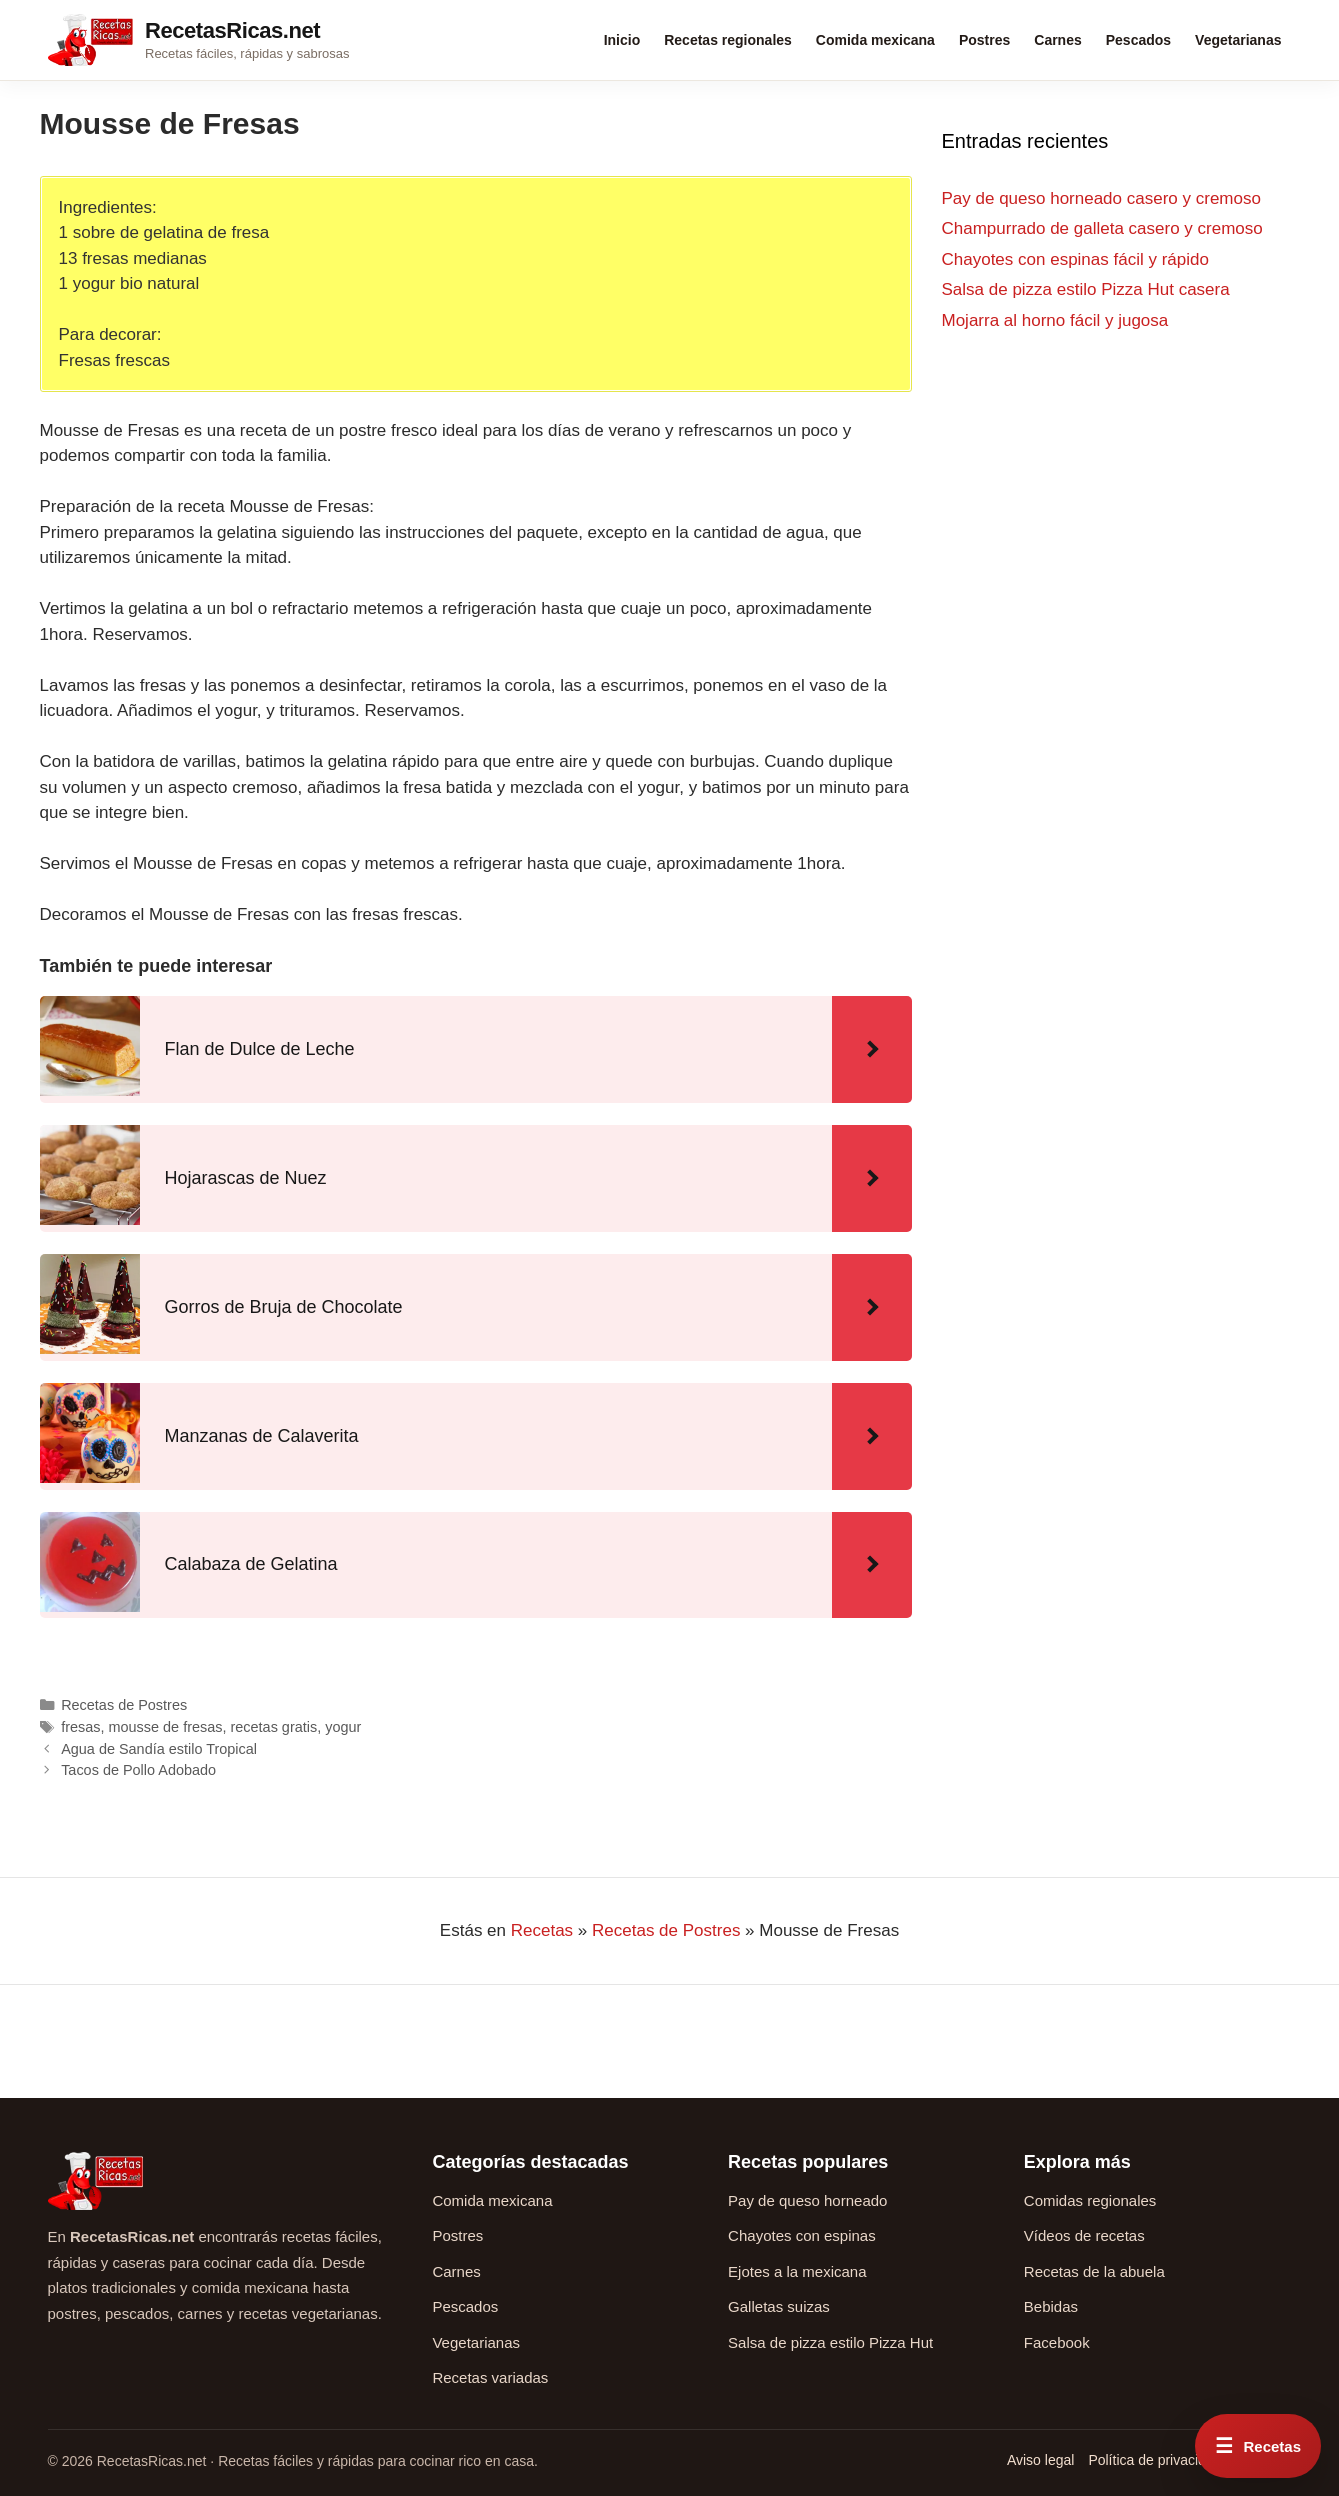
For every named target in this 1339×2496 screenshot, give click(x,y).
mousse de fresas (166, 1727)
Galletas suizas (779, 2306)
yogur (343, 1727)
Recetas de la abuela (1094, 2271)
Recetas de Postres (124, 1705)
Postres (984, 40)
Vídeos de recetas (1084, 2235)
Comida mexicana (875, 40)
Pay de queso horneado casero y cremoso (1101, 198)
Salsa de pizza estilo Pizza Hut (830, 2342)
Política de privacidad (1154, 2460)
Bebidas (1051, 2306)
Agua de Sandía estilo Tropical (159, 1749)
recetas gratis (274, 1727)
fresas (80, 1727)
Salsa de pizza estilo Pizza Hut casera (1086, 289)
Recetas (542, 1930)
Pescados (1138, 40)
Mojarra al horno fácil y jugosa (1055, 320)
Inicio (622, 40)
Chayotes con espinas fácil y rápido (1075, 259)
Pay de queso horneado (807, 2200)
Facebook (1057, 2342)
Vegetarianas (1238, 40)
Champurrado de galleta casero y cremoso (1102, 228)
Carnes (1057, 40)
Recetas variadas (490, 2377)
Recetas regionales (728, 40)
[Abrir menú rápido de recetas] (1258, 2446)
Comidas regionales (1090, 2200)
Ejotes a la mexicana (797, 2271)
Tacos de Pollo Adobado (138, 1770)
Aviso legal (1040, 2460)
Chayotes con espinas (802, 2235)
